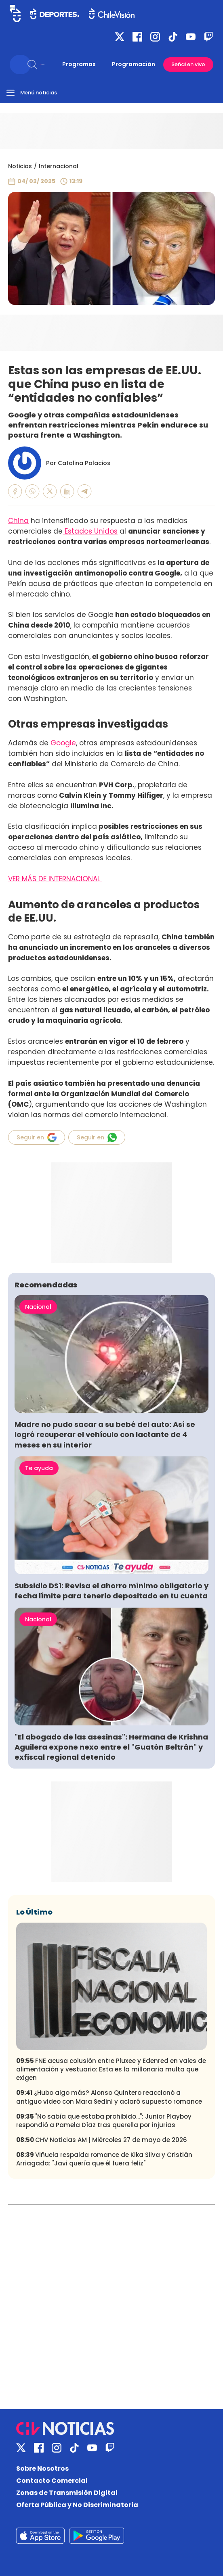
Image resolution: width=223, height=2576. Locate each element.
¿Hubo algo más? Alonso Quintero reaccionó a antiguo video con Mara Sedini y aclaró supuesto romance (109, 2096)
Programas (79, 64)
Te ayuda (39, 1468)
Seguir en (37, 1137)
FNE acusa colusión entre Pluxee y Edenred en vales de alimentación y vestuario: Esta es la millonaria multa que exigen (111, 2069)
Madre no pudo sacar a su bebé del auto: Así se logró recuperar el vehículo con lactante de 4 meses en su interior (105, 1434)
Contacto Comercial (52, 2480)
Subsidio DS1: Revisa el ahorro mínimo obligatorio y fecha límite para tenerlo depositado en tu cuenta (111, 1591)
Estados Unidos (90, 531)
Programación (133, 64)
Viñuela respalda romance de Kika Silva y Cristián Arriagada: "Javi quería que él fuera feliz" (104, 2158)
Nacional (38, 1307)
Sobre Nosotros (42, 2468)
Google (63, 743)
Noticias (20, 166)
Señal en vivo (188, 64)
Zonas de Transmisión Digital (67, 2492)
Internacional (58, 166)
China (18, 521)
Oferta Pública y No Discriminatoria (77, 2504)
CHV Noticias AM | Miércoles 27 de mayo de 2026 (101, 2140)
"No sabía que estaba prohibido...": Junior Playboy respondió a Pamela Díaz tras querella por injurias (103, 2120)
